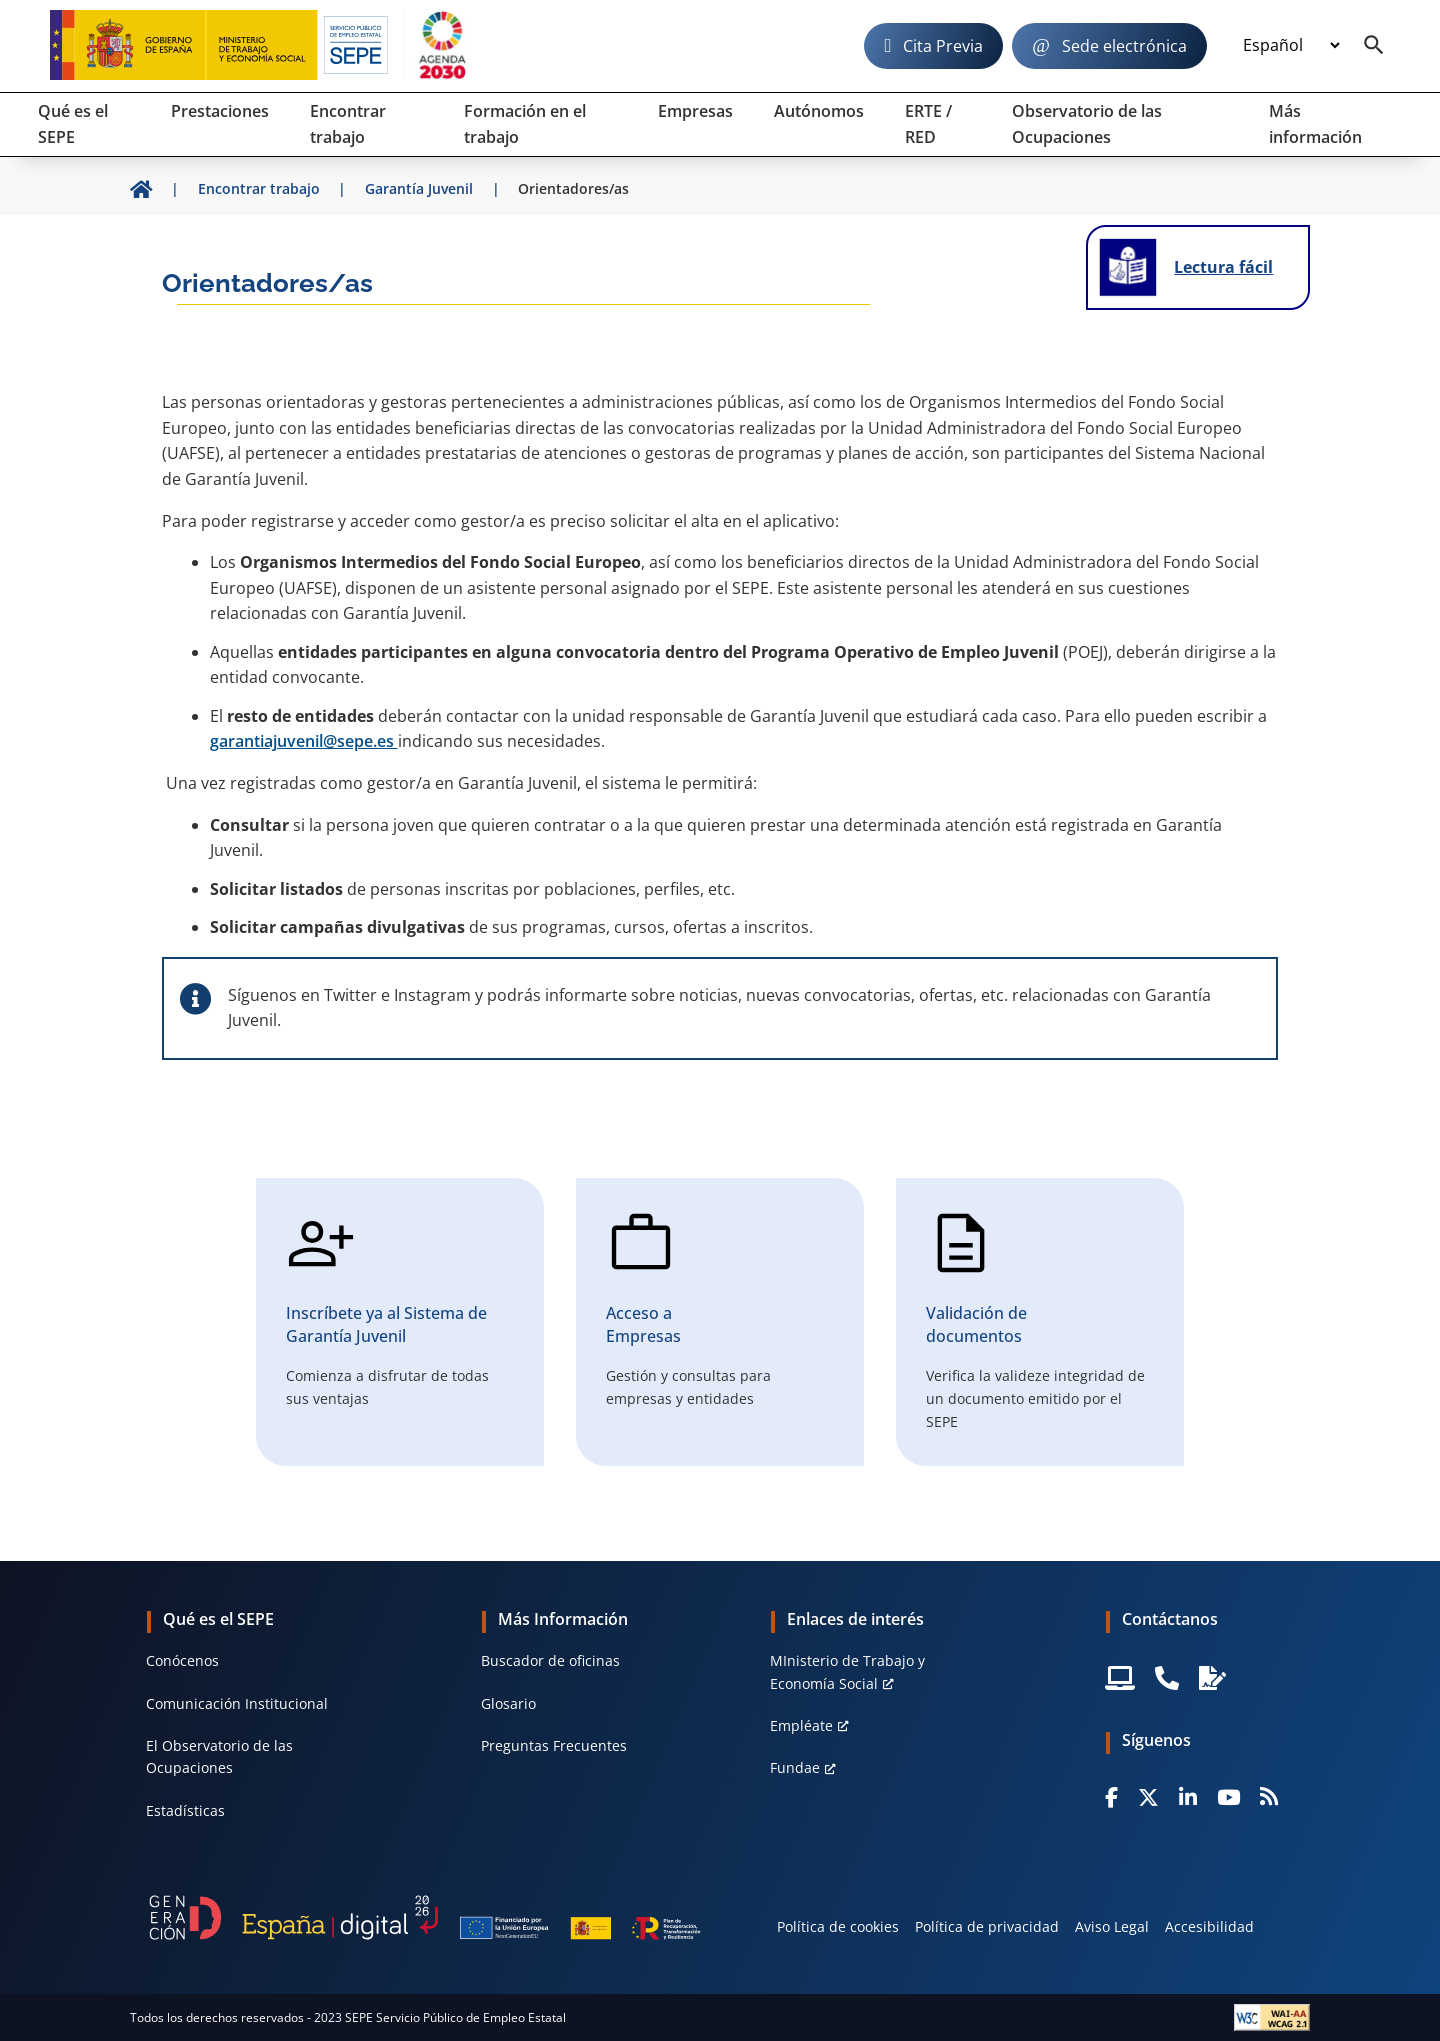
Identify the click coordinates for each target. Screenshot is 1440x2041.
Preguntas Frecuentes (554, 1745)
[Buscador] (1374, 46)
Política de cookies (838, 1926)
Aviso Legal (1112, 1926)
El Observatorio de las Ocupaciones (219, 1756)
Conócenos (182, 1660)
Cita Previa (943, 46)
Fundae (795, 1767)
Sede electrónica (1124, 46)
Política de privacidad (987, 1926)
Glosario (508, 1703)
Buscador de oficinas (550, 1660)
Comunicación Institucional (237, 1703)
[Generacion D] (425, 1918)
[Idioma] (1291, 46)
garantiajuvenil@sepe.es (304, 741)
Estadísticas (185, 1810)
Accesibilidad (1209, 1926)
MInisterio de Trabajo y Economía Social (847, 1671)
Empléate (801, 1725)
